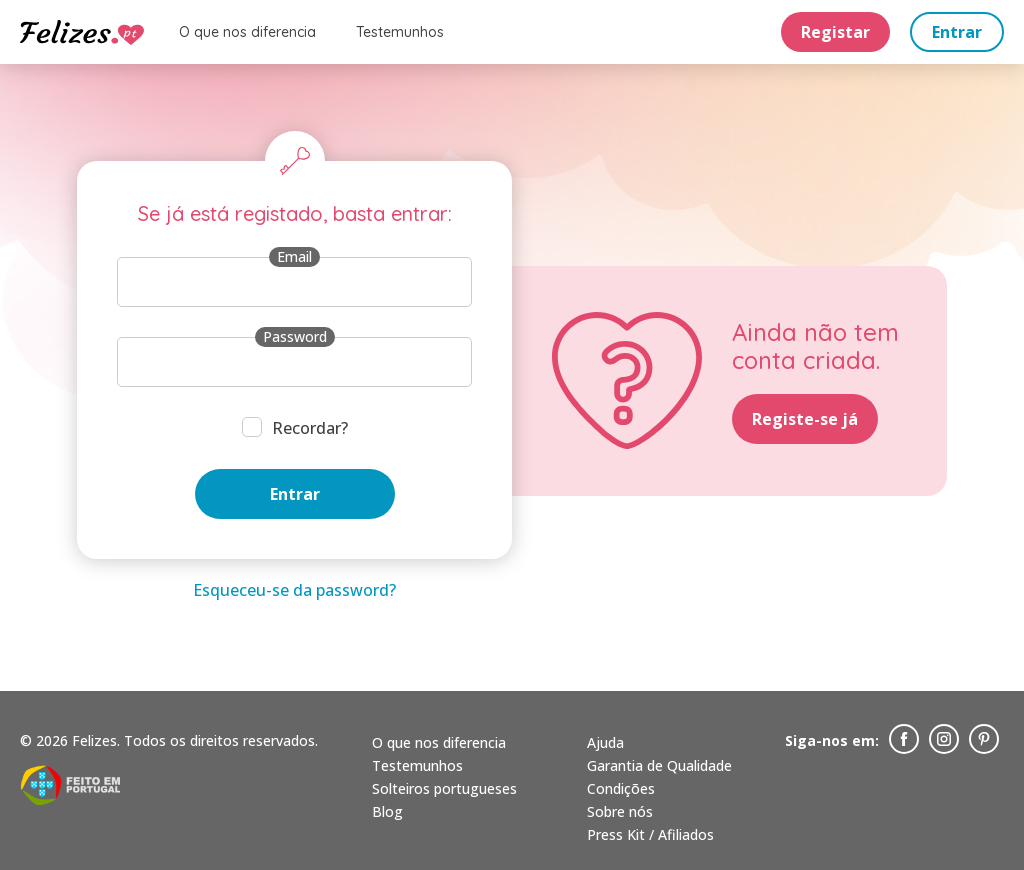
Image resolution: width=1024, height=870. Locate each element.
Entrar (957, 33)
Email (294, 256)
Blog (387, 811)
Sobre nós (620, 811)
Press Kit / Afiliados (650, 834)
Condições (621, 788)
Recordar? (310, 428)
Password (295, 336)
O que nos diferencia (247, 33)
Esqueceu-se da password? (294, 590)
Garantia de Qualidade (659, 765)
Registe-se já (805, 419)
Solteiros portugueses (444, 788)
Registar (835, 33)
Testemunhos (400, 33)
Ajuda (605, 742)
